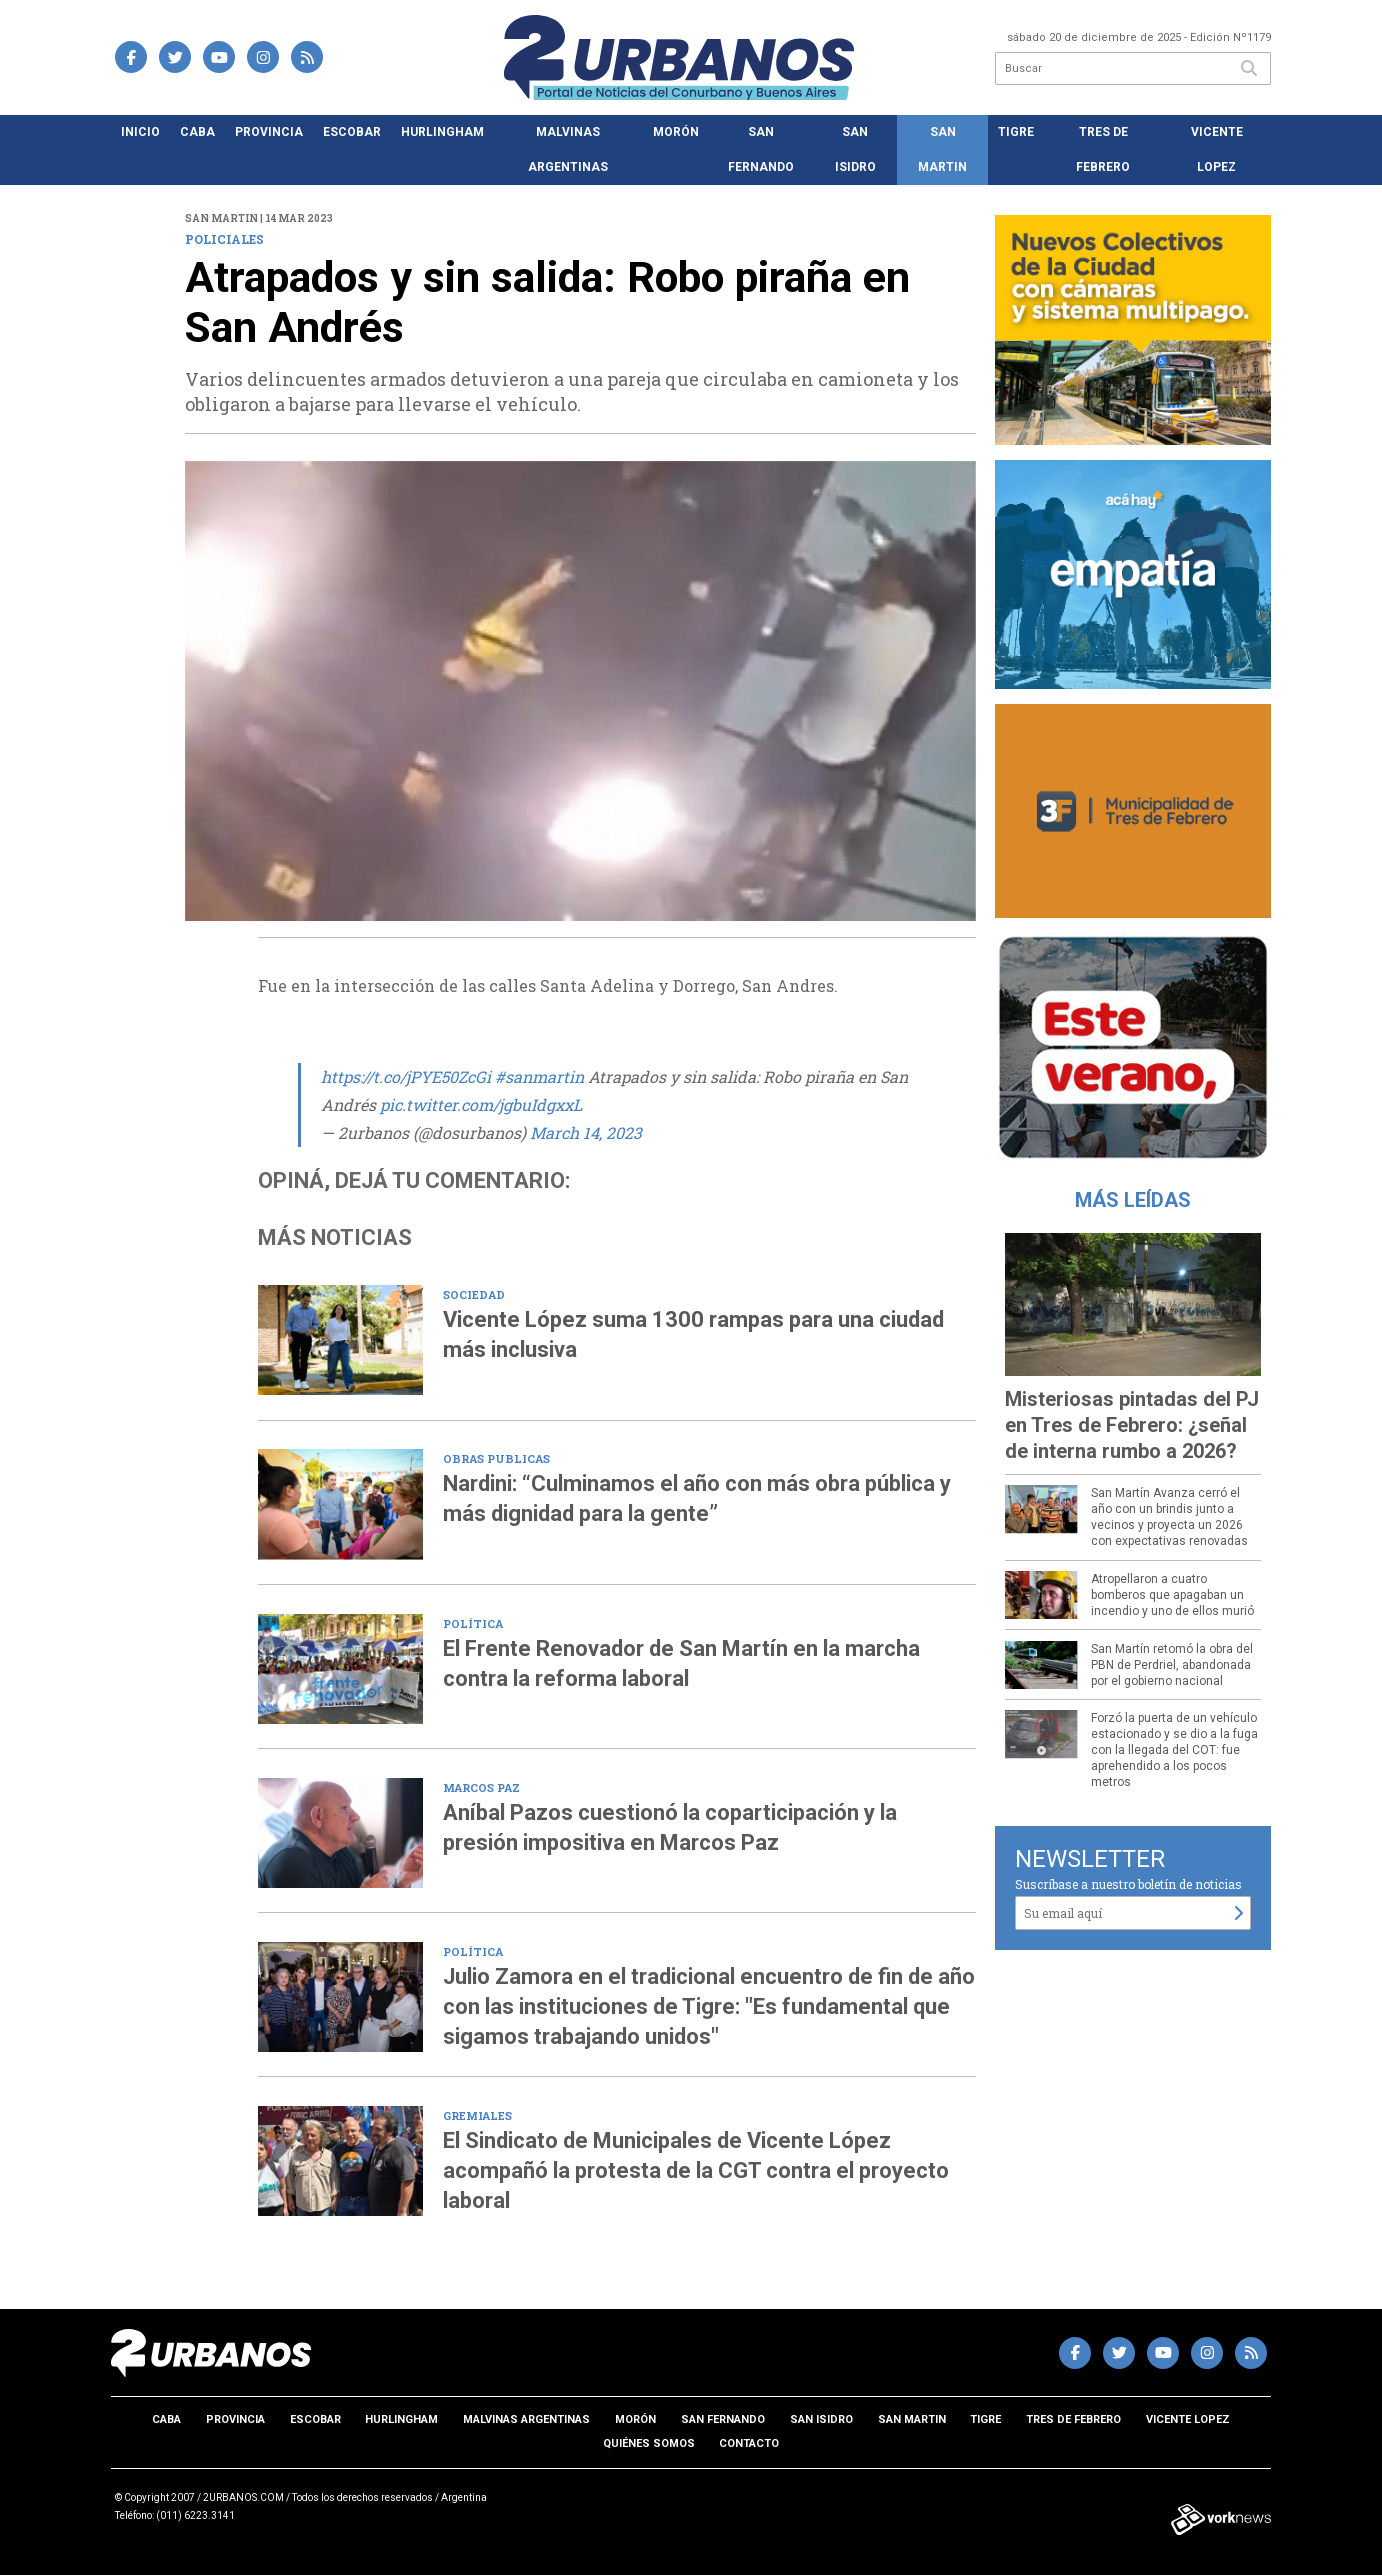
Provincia (269, 132)
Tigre (1016, 132)
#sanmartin (539, 1076)
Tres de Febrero (1103, 149)
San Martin (942, 149)
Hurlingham (442, 132)
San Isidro (855, 149)
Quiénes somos (649, 2443)
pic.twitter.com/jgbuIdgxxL (481, 1104)
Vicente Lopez (1217, 149)
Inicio (140, 132)
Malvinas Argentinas (568, 149)
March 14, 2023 (586, 1132)
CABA (197, 132)
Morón (676, 132)
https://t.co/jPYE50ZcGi (406, 1076)
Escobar (352, 132)
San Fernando (761, 149)
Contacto (749, 2443)
